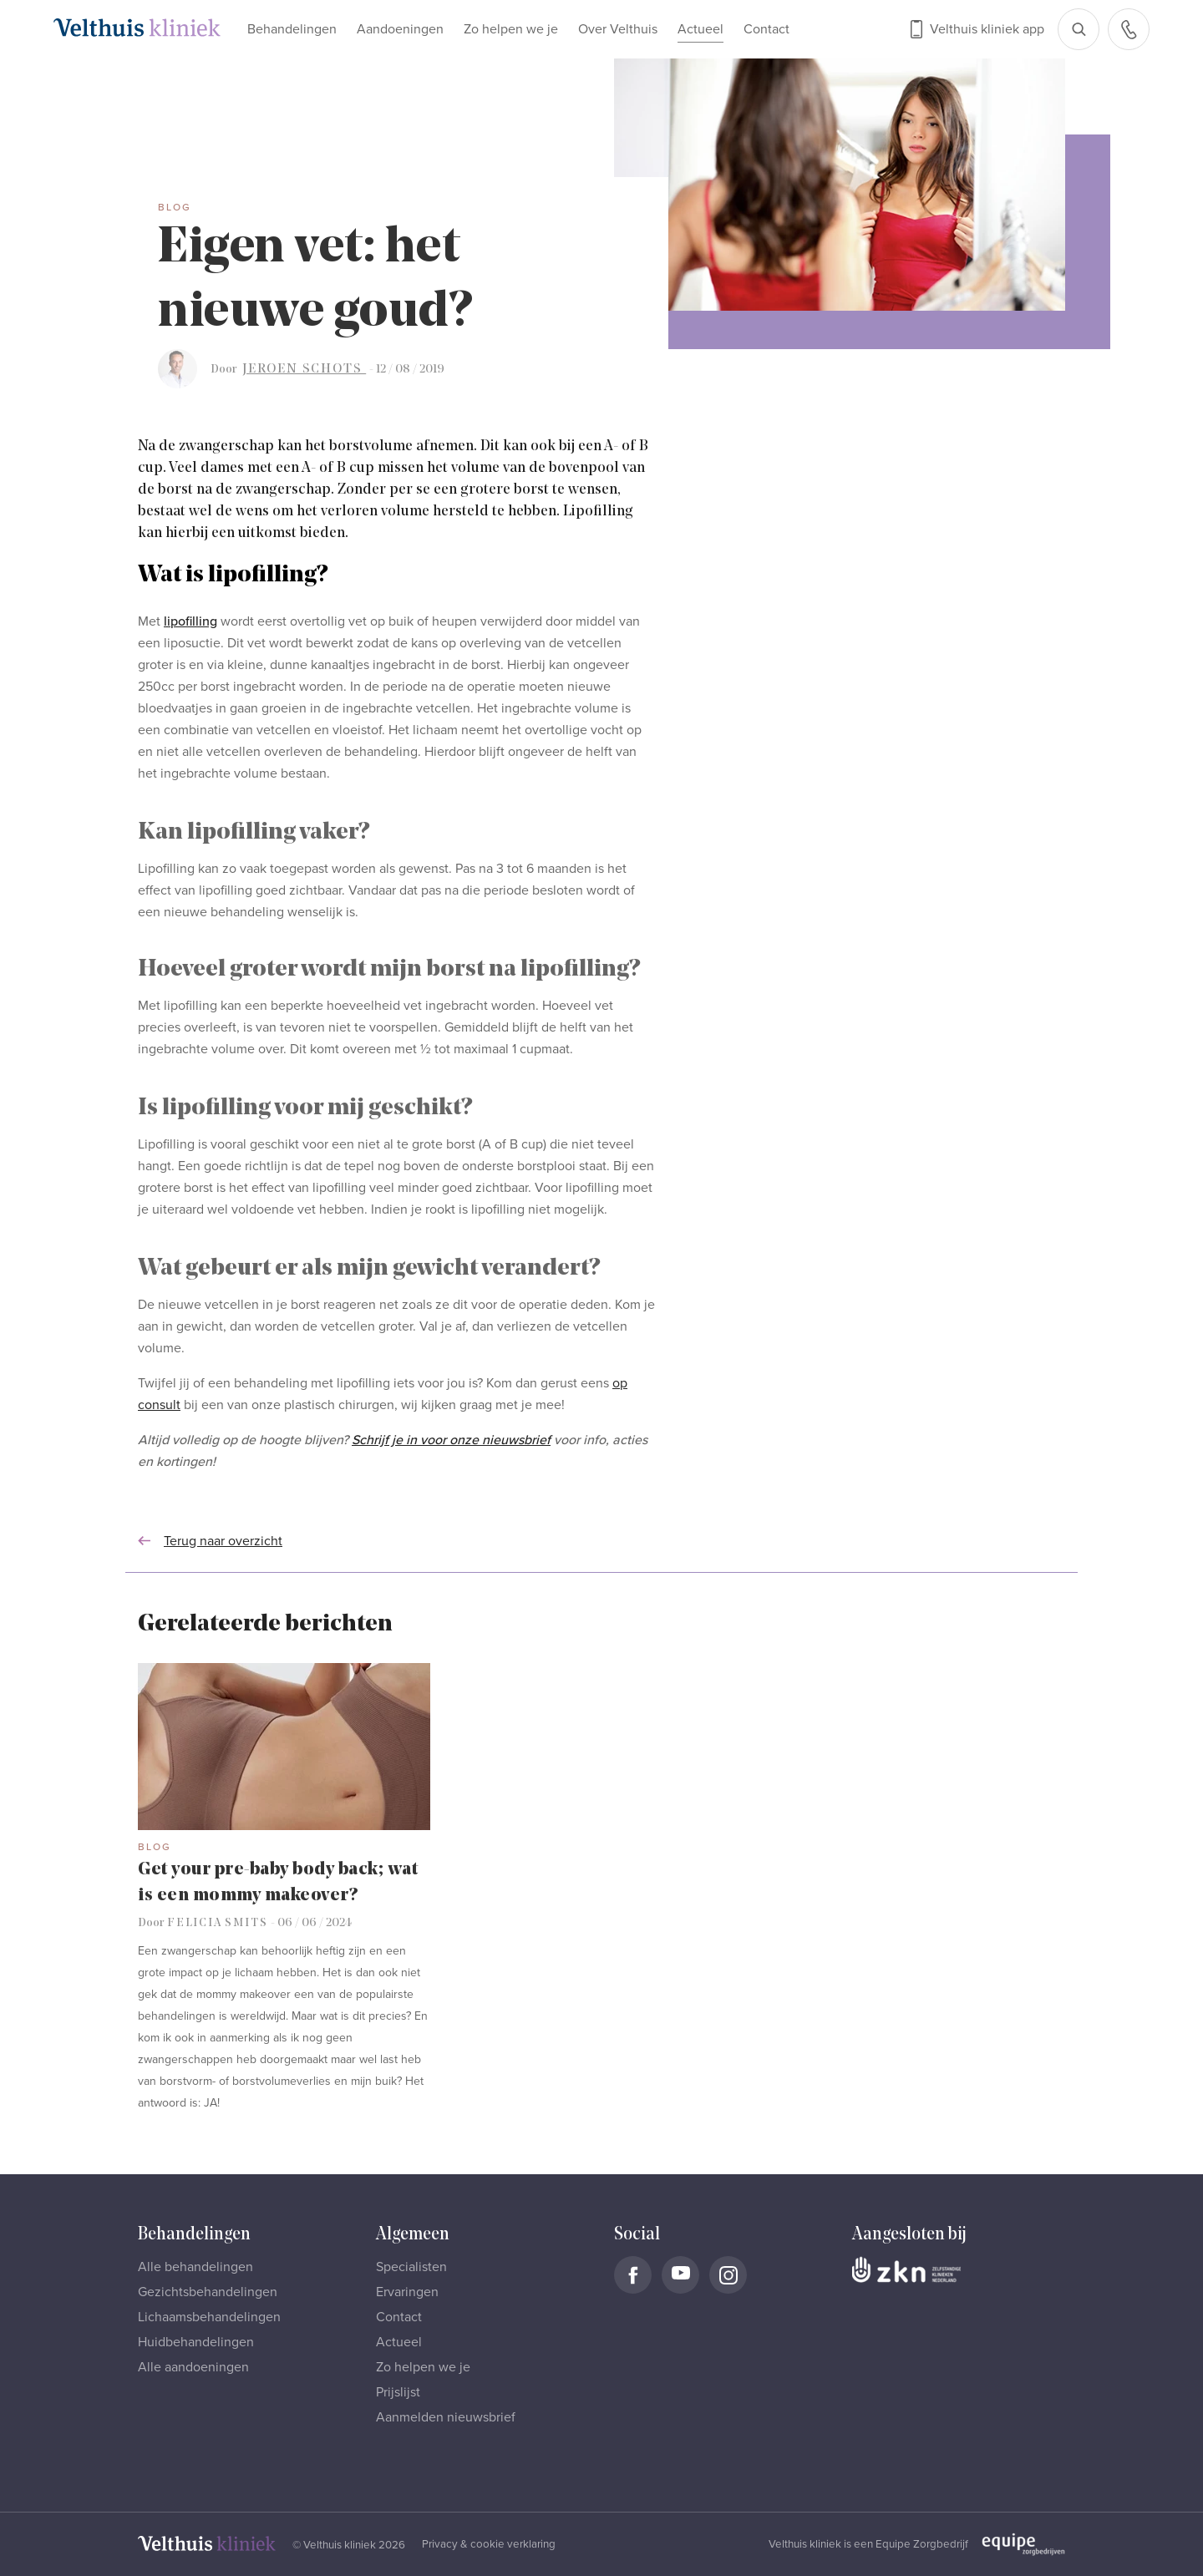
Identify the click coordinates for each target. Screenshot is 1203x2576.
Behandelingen (292, 29)
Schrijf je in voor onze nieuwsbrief (451, 1440)
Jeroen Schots (304, 369)
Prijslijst (398, 2392)
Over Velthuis (617, 29)
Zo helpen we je (511, 29)
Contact (766, 29)
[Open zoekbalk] (1078, 29)
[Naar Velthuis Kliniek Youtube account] (680, 2275)
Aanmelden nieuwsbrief (445, 2417)
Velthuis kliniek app (987, 29)
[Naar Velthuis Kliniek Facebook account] (633, 2275)
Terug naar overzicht (210, 1541)
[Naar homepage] (137, 27)
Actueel (700, 29)
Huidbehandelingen (196, 2342)
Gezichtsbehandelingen (207, 2292)
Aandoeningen (400, 29)
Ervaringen (407, 2292)
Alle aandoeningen (193, 2367)
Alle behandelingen (195, 2267)
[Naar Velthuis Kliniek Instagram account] (728, 2275)
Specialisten (411, 2267)
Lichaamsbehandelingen (209, 2317)
